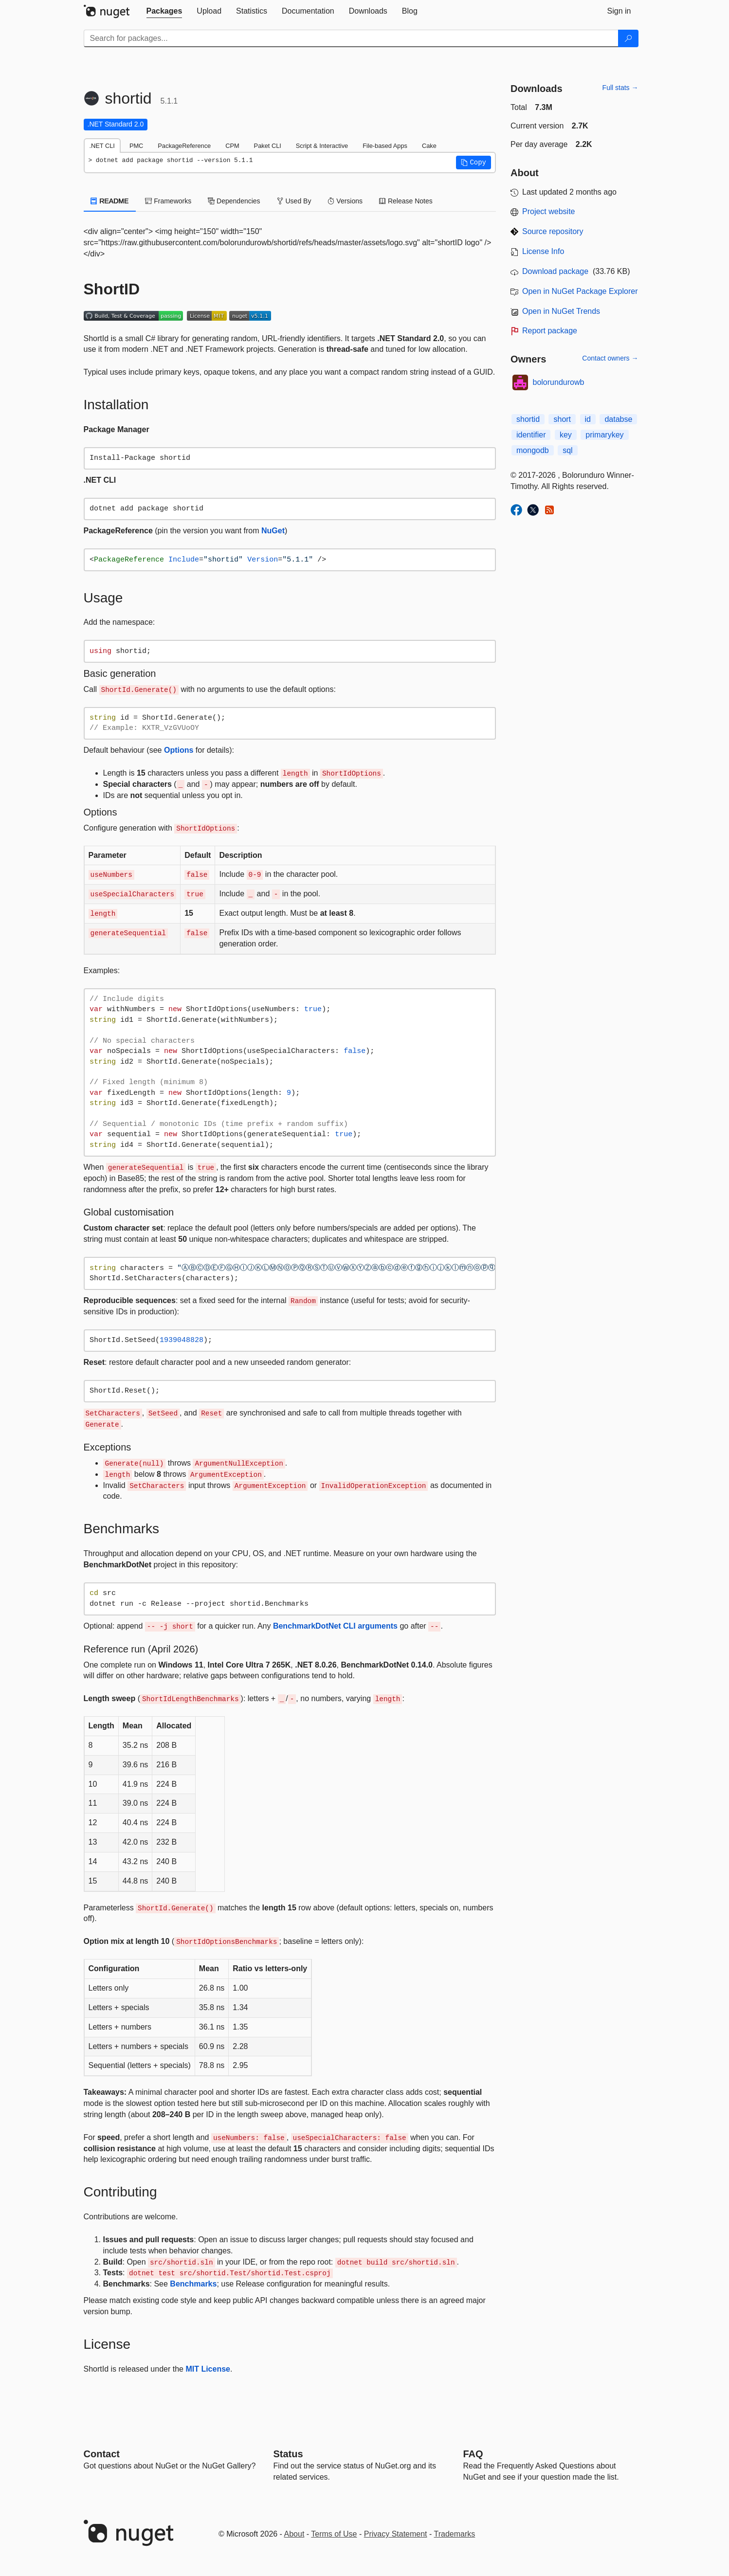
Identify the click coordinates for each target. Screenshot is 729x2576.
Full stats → (620, 87)
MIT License (207, 2369)
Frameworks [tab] (168, 201)
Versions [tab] (345, 201)
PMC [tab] (136, 145)
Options (178, 750)
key (566, 435)
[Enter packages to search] (351, 38)
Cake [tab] (429, 145)
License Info (543, 251)
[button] (473, 162)
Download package (555, 271)
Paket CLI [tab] (267, 145)
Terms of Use (334, 2534)
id (588, 419)
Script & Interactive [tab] (322, 145)
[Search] (628, 38)
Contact (102, 2454)
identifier (531, 435)
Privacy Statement (395, 2534)
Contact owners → (610, 358)
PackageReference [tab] (184, 145)
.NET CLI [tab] (102, 145)
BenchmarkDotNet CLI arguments (335, 1626)
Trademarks (454, 2534)
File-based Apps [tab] (385, 145)
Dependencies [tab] (234, 201)
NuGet (273, 530)
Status (288, 2454)
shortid (528, 419)
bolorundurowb (558, 382)
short (562, 419)
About (294, 2534)
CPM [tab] (232, 145)
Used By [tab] (294, 201)
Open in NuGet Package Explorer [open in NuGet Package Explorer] (580, 291)
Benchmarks (193, 2284)
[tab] (164, 11)
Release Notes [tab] (406, 201)
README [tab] (110, 201)
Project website (548, 211)
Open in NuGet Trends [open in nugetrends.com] (561, 311)
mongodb (532, 450)
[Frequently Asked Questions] (473, 2454)
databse (618, 419)
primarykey (604, 435)
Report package (549, 331)
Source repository (552, 231)
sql (567, 450)
